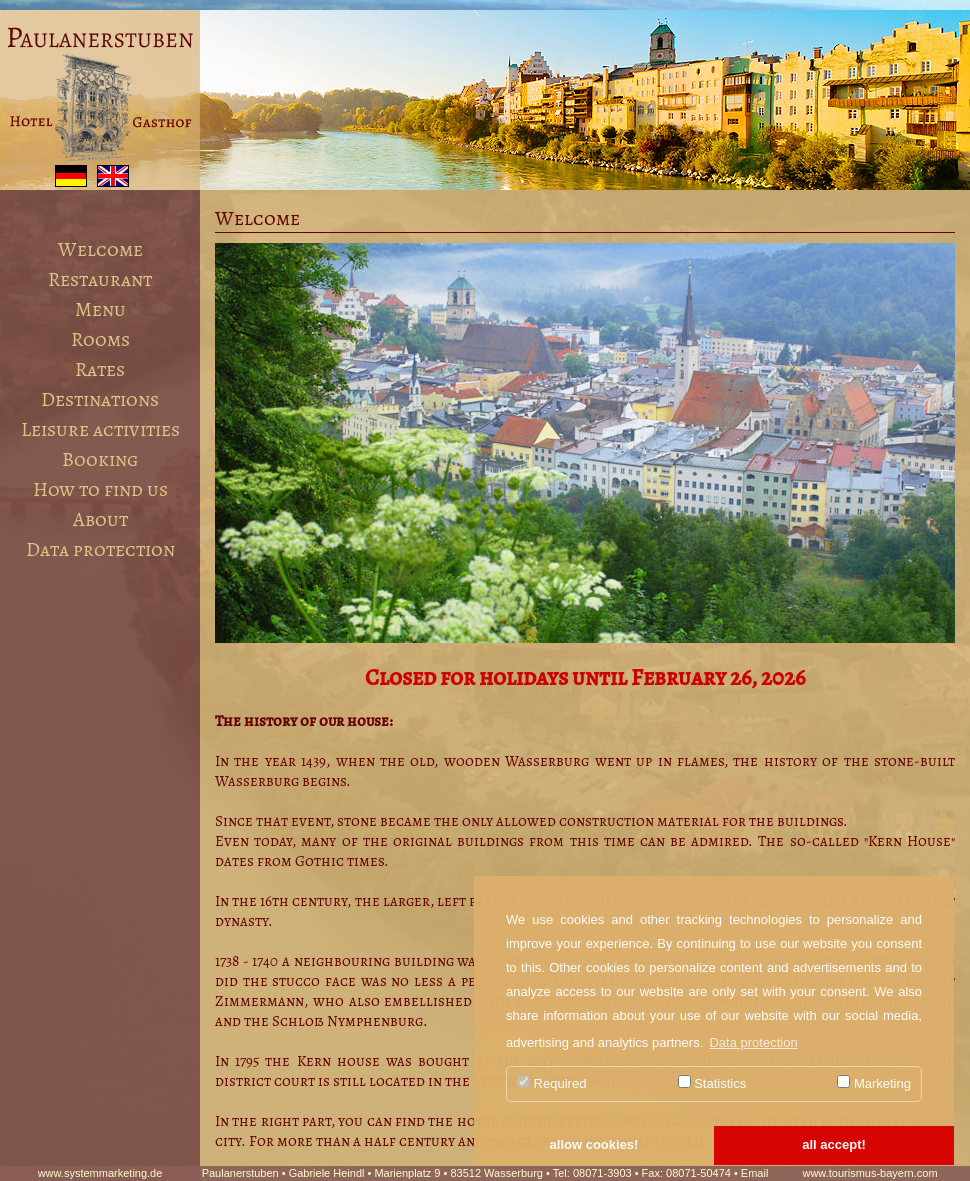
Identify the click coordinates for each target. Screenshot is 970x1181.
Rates (100, 369)
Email (755, 1173)
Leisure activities (100, 429)
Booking (100, 459)
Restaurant (100, 279)
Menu (100, 309)
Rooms (100, 339)
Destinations (100, 399)
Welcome (100, 249)
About (100, 519)
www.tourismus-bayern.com (869, 1173)
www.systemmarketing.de (100, 1173)
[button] (594, 1146)
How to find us (100, 489)
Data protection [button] (753, 1042)
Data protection (100, 549)
